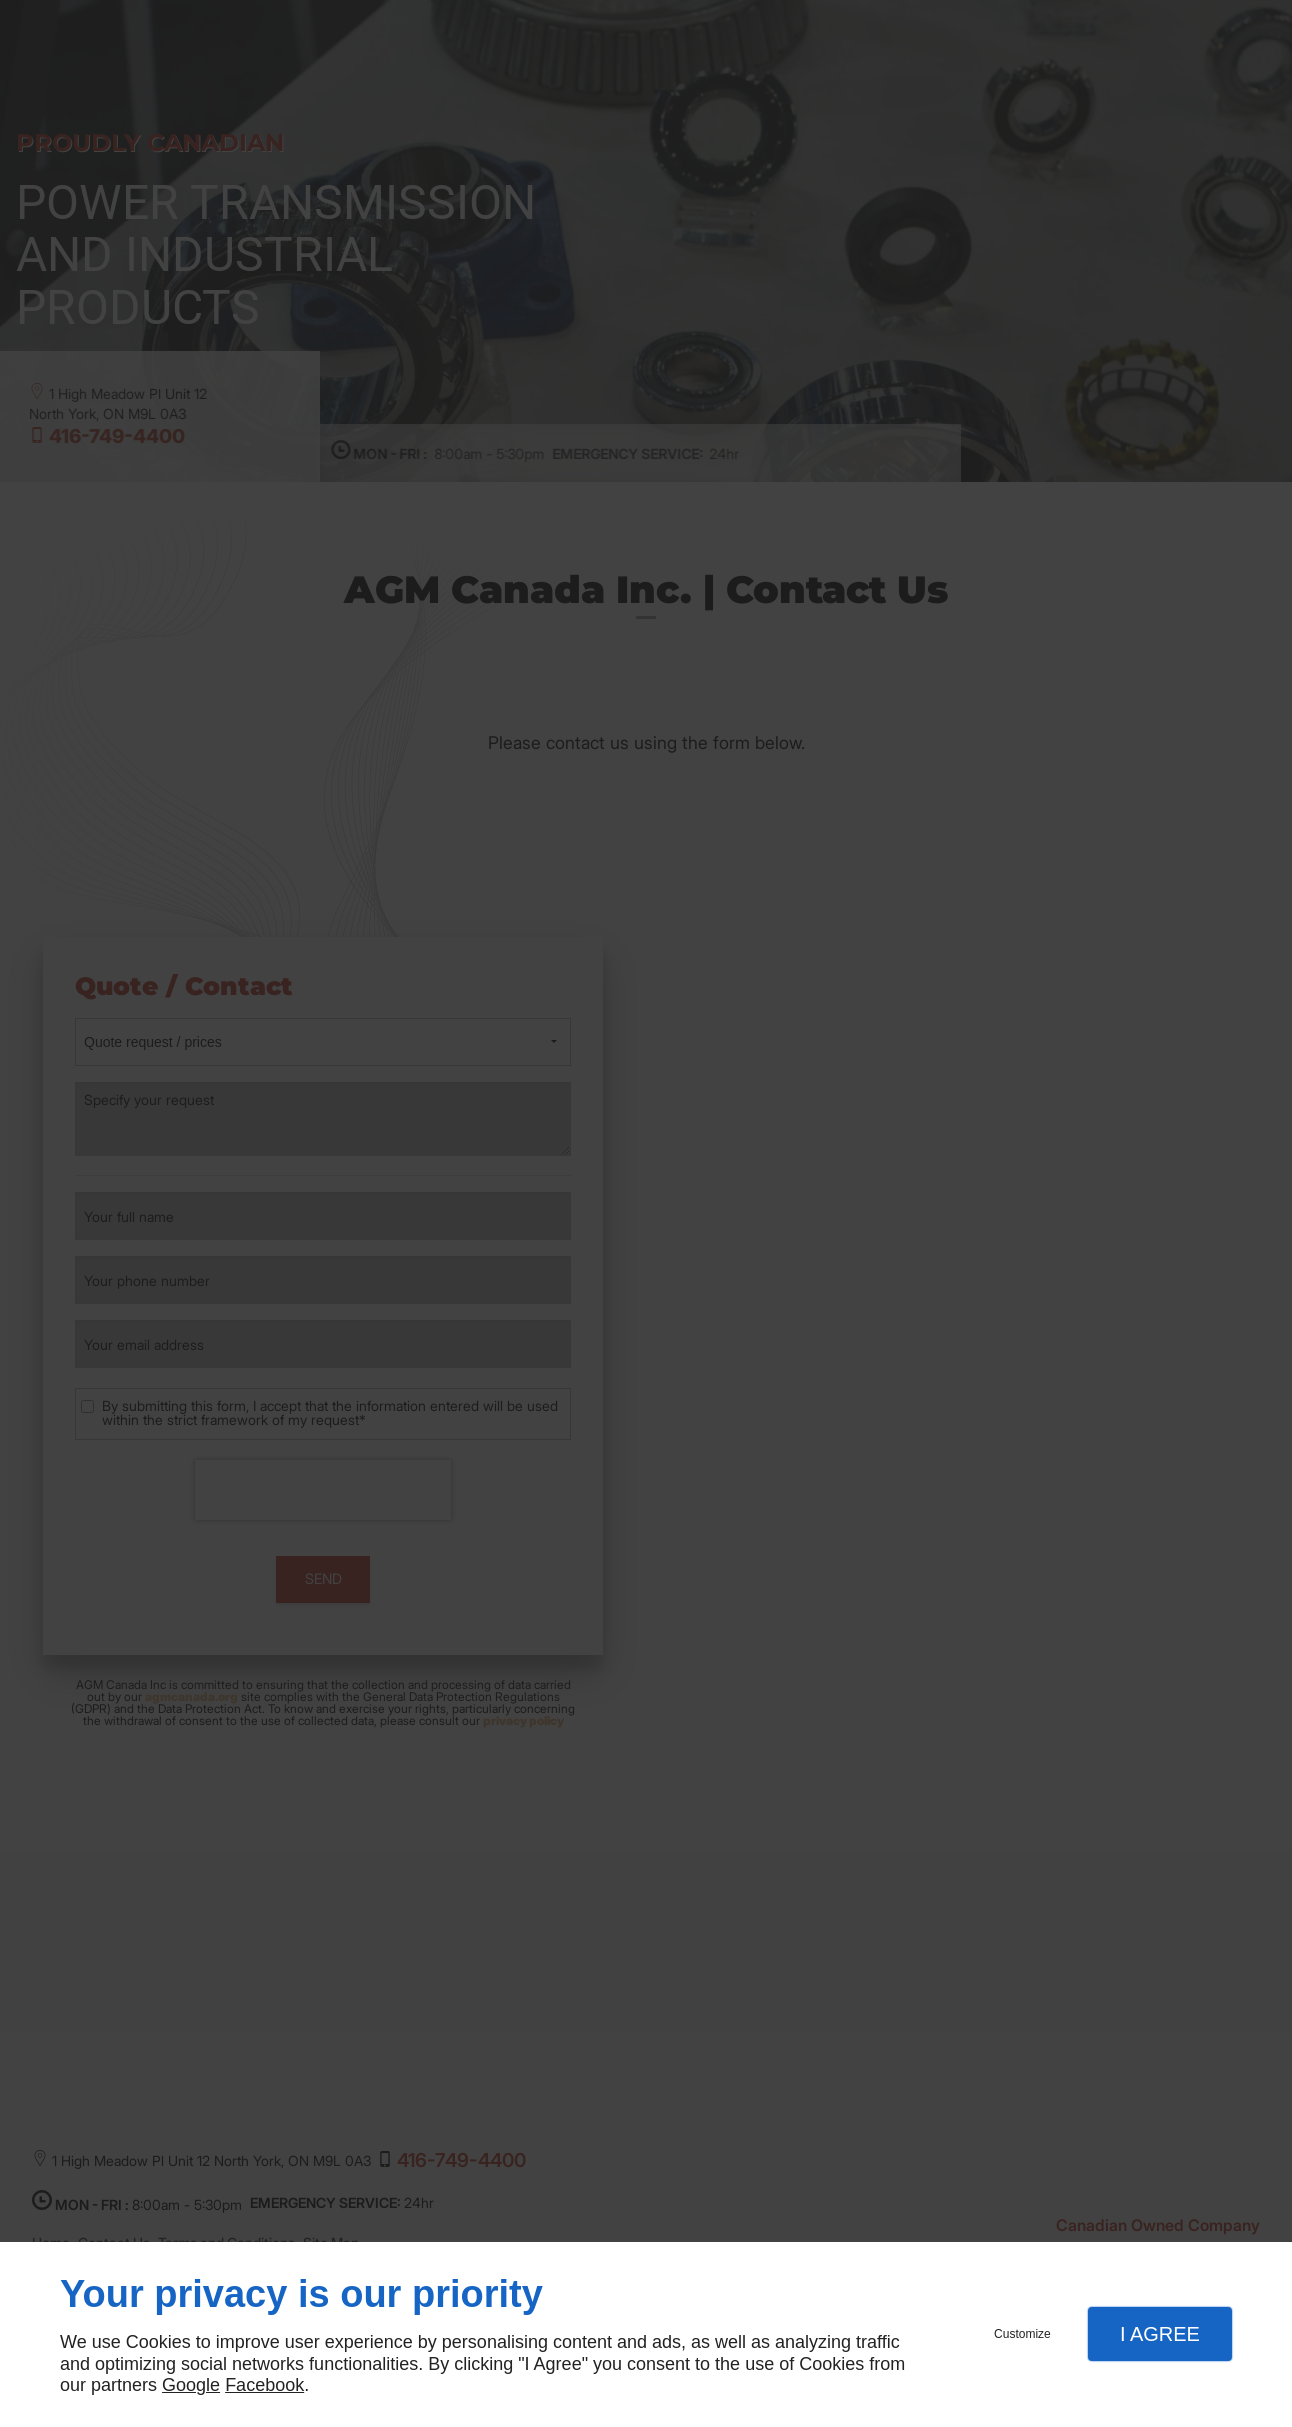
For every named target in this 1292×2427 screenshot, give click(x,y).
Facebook (264, 2385)
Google (191, 2385)
